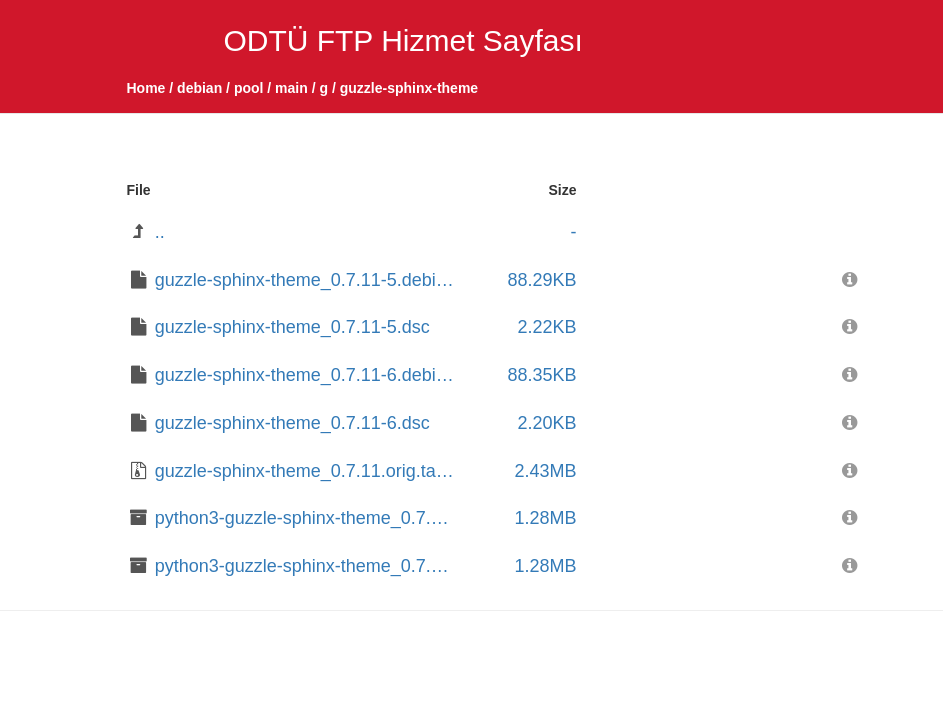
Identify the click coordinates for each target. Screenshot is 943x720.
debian (199, 88)
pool (249, 88)
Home (146, 88)
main (291, 88)
